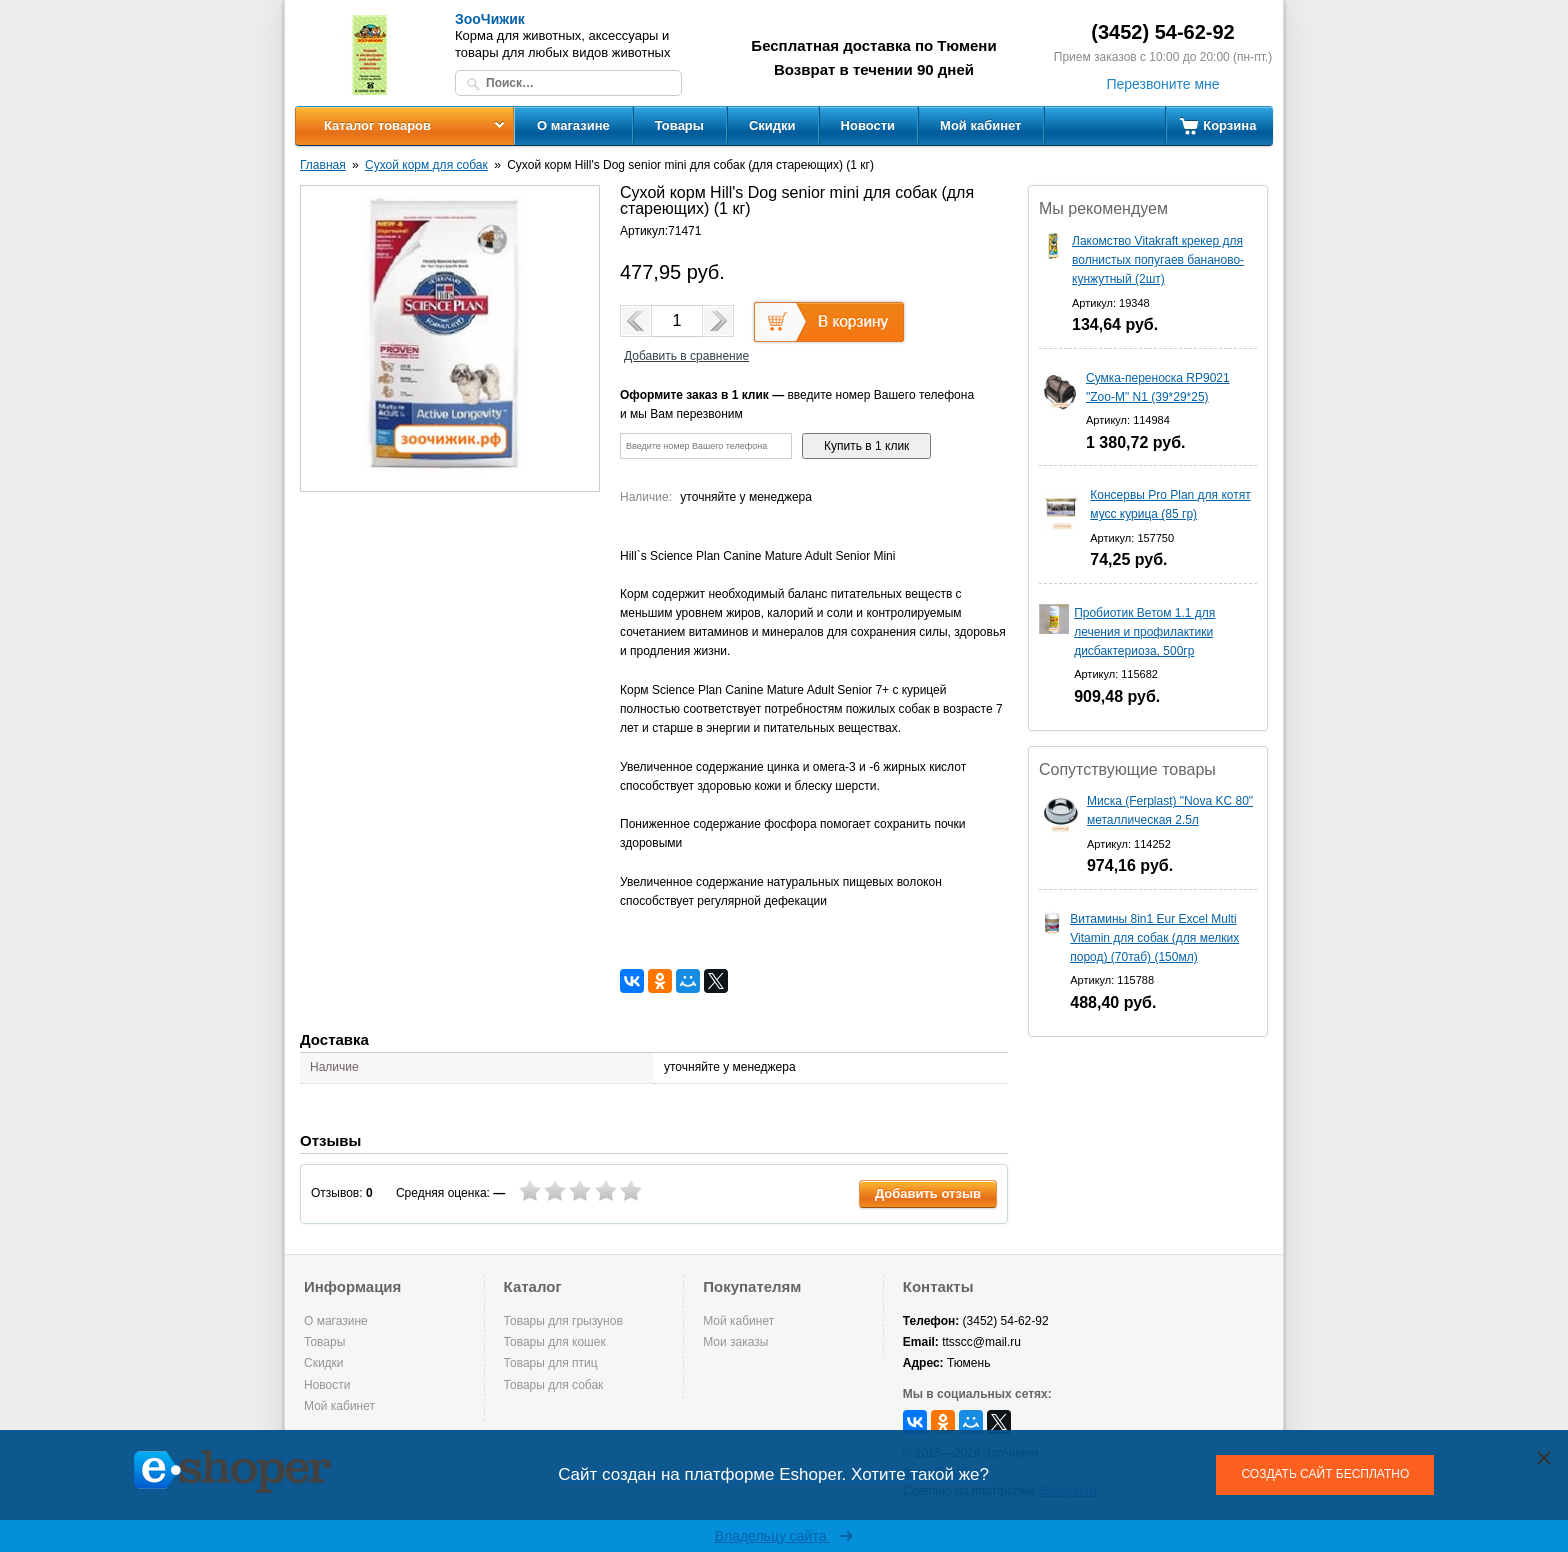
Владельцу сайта (784, 1536)
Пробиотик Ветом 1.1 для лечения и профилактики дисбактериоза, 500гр (1144, 632)
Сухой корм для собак (426, 165)
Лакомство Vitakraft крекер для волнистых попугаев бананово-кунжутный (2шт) (1158, 260)
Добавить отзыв (928, 1193)
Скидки (772, 125)
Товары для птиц (551, 1363)
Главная (323, 165)
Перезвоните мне (1162, 84)
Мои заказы (735, 1342)
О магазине (573, 125)
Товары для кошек (555, 1342)
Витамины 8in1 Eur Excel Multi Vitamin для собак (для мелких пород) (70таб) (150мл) (1154, 938)
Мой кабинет (980, 125)
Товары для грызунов (563, 1321)
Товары (679, 125)
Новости (868, 125)
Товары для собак (554, 1385)
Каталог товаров (377, 125)
